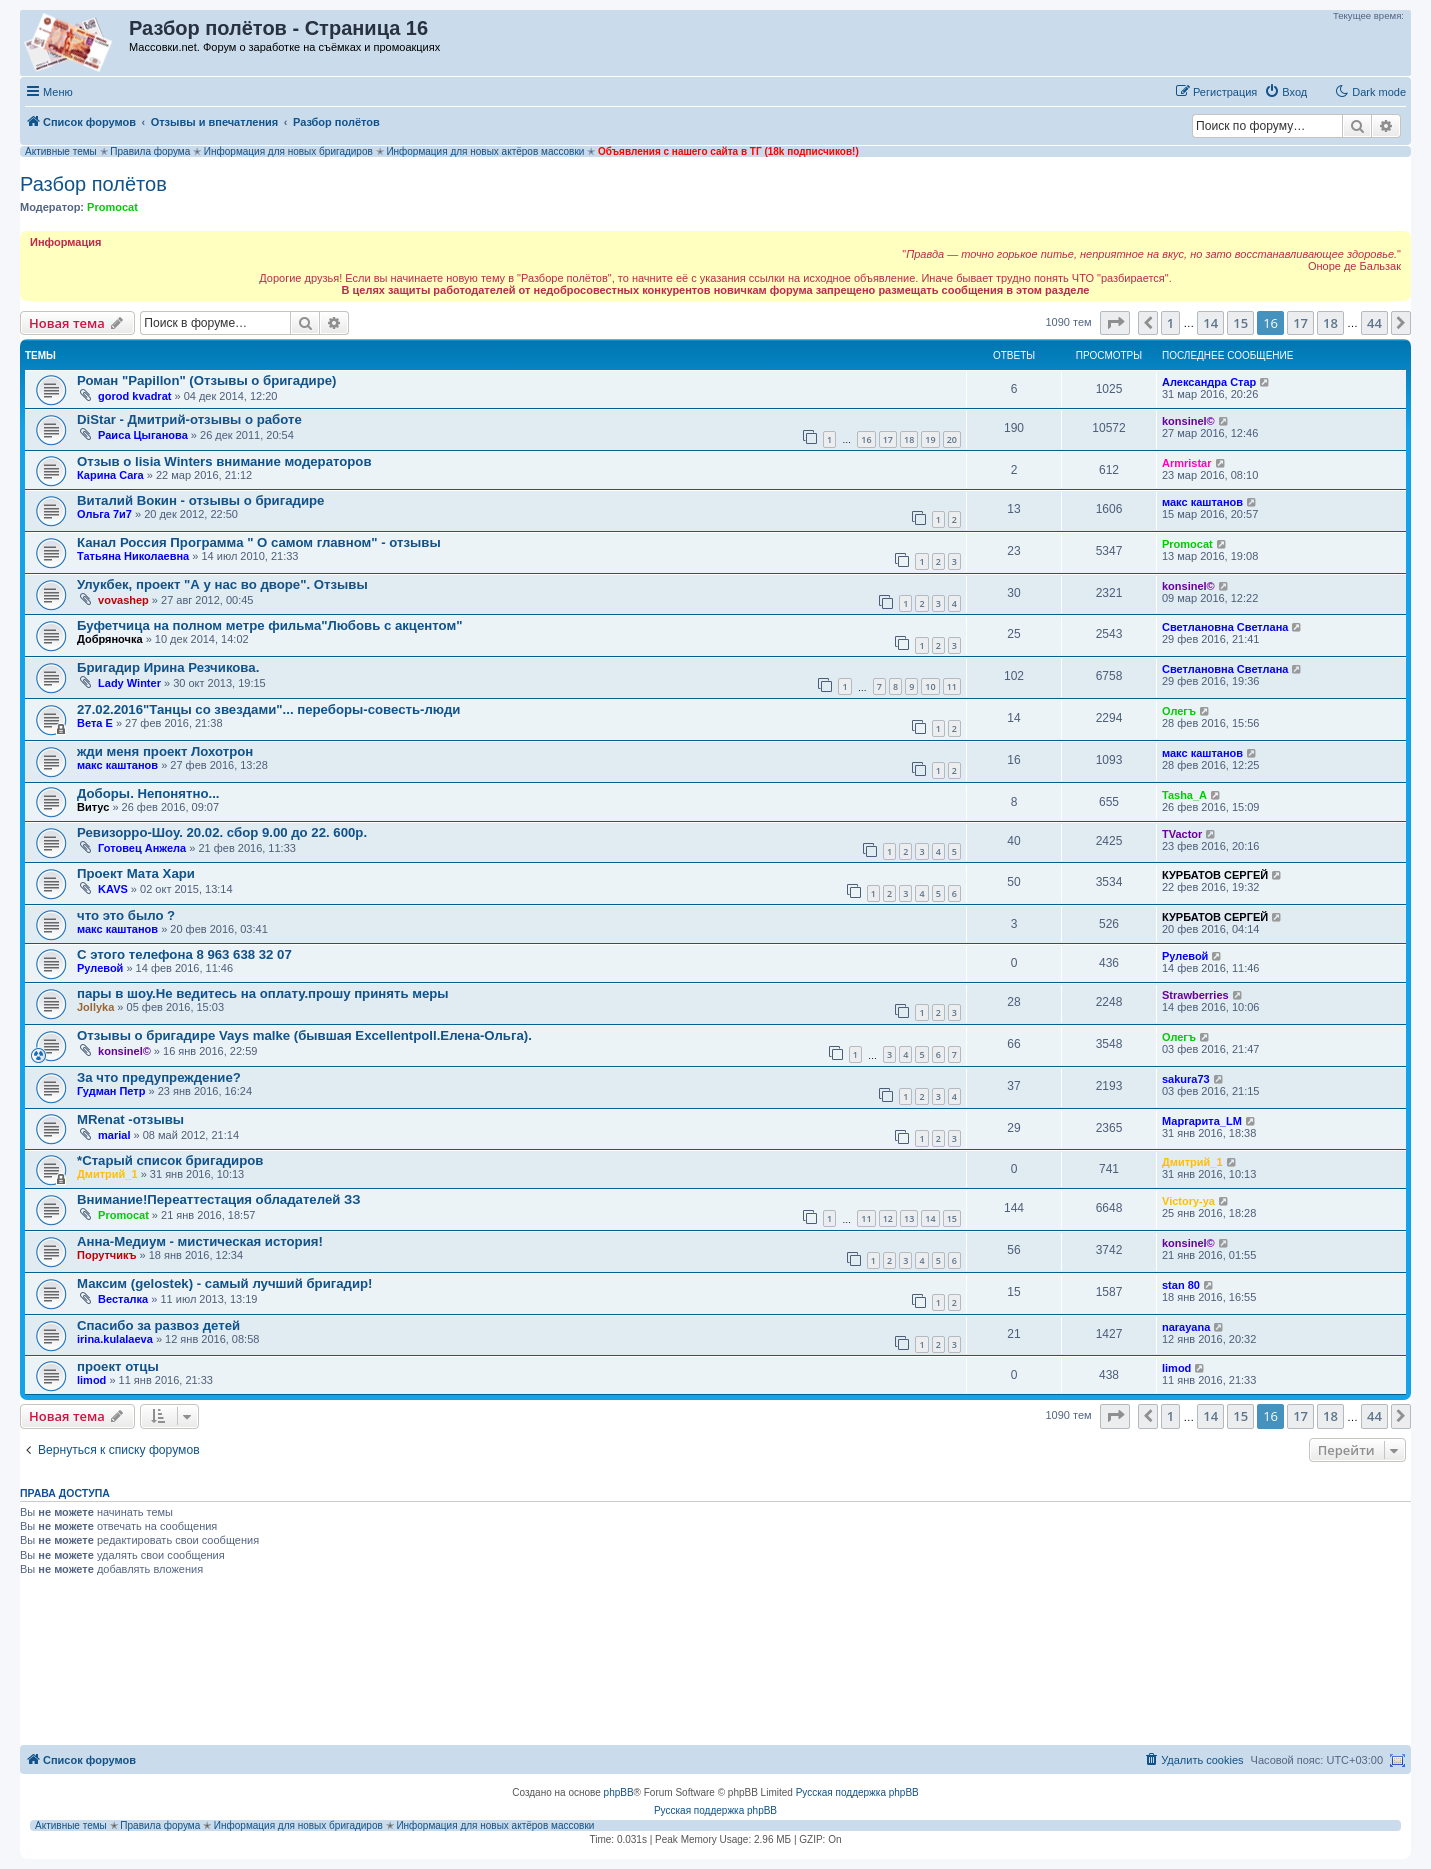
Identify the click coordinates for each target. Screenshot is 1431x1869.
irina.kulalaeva (115, 1339)
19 (930, 439)
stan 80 (1181, 1285)
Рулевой (100, 968)
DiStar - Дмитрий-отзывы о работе (189, 419)
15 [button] (1240, 323)
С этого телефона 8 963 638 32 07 (184, 954)
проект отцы (118, 1366)
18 (909, 439)
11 (952, 686)
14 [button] (1210, 323)
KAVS (113, 889)
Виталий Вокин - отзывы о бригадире (200, 500)
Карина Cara (110, 475)
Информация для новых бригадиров (288, 151)
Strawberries (1195, 995)
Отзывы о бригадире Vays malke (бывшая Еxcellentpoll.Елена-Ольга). (304, 1035)
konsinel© (1188, 421)
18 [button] (1330, 323)
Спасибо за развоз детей (158, 1325)
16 (866, 439)
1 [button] (1170, 323)
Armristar (1187, 463)
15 (952, 1218)
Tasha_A (1184, 795)
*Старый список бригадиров (170, 1160)
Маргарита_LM (1202, 1121)
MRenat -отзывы (130, 1119)
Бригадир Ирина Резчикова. (168, 667)
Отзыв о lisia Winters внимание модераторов (224, 461)
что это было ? (126, 915)
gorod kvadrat (134, 396)
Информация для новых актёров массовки (485, 151)
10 (930, 686)
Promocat (112, 207)
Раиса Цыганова (143, 435)
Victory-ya (1188, 1201)
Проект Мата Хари (136, 873)
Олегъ (1179, 711)
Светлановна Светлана (1225, 627)
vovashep (123, 600)
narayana (1186, 1327)
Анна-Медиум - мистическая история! (200, 1241)
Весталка (123, 1299)
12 (888, 1218)
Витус (93, 807)
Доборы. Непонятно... (148, 793)
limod (91, 1380)
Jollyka (95, 1007)
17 (888, 439)
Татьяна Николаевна (133, 556)
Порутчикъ (107, 1255)
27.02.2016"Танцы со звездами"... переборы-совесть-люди (268, 709)
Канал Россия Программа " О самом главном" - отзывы (259, 542)
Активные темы (61, 151)
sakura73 (1186, 1079)
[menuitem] (1285, 92)
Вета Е (95, 723)
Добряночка (110, 639)
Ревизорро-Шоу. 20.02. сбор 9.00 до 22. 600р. (222, 832)
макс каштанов (1202, 502)
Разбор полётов (93, 184)
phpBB (619, 1792)
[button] (1115, 323)
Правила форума (150, 151)
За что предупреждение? (159, 1077)
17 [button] (1300, 323)
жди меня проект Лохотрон (165, 751)
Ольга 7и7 (104, 514)
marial (114, 1135)
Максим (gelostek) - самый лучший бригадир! (225, 1283)
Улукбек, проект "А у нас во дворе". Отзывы (222, 584)
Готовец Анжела (142, 848)
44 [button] (1374, 323)
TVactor (1182, 834)
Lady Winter (129, 683)
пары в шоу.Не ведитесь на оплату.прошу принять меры (263, 993)
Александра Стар (1209, 382)
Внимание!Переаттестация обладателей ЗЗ (219, 1199)
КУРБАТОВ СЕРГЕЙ (1215, 875)
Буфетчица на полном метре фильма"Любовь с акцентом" (269, 625)
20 (952, 439)
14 (930, 1218)
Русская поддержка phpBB (857, 1792)
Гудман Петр (111, 1091)
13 (909, 1218)
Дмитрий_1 (107, 1174)
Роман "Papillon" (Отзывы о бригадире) (206, 380)
